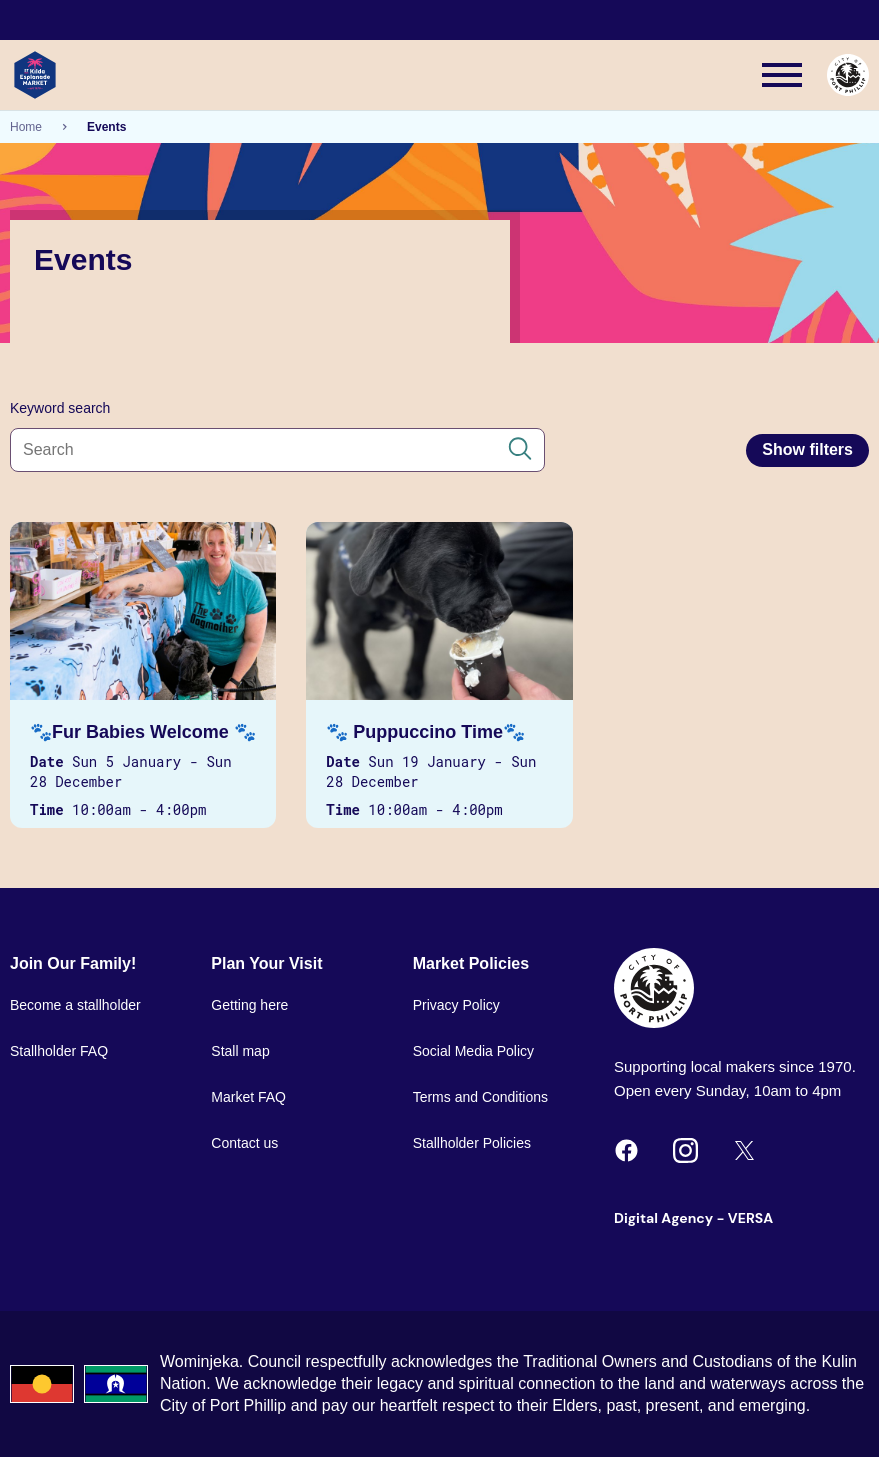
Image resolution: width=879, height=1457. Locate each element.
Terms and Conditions (480, 1097)
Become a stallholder (75, 1005)
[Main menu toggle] (782, 75)
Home (26, 127)
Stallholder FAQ (59, 1051)
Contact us (244, 1143)
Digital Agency (663, 1218)
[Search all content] (277, 450)
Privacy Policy (456, 1005)
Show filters (807, 449)
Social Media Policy (473, 1051)
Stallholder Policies (472, 1143)
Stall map (240, 1051)
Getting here (249, 1005)
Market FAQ (248, 1097)
